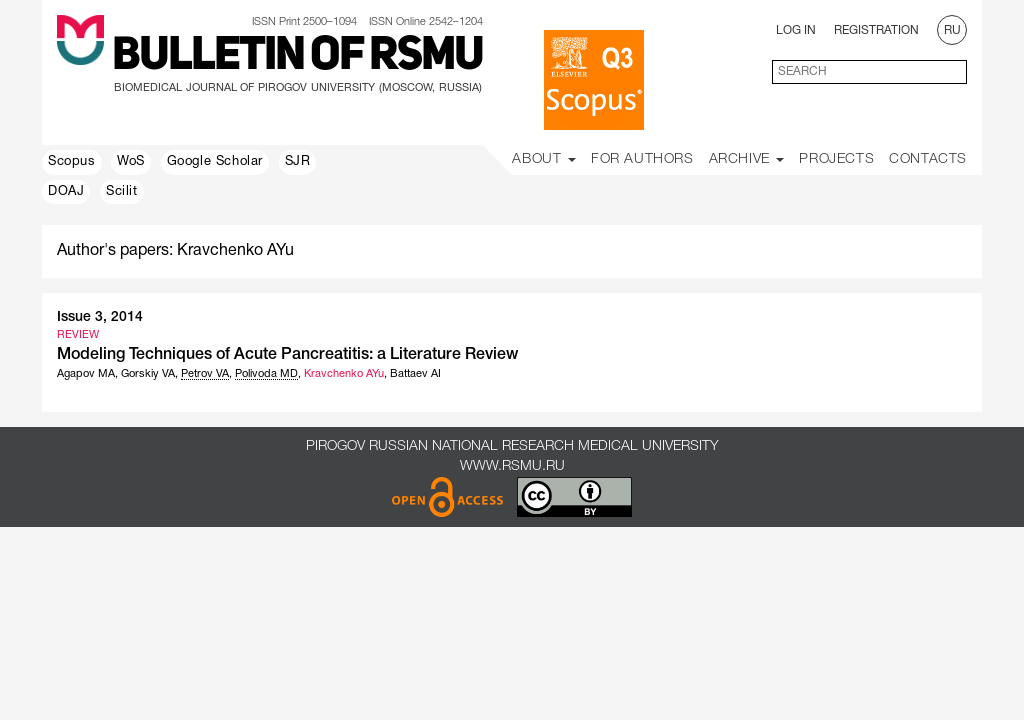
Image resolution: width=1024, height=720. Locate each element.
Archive (747, 159)
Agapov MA (86, 374)
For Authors (642, 159)
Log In (796, 30)
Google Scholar (215, 162)
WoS (131, 162)
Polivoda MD (266, 374)
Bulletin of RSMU (297, 57)
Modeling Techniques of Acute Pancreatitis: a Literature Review (287, 355)
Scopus (72, 162)
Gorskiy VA (148, 374)
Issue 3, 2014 (100, 317)
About (544, 159)
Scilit (122, 192)
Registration (876, 30)
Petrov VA (205, 374)
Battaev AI (415, 374)
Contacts (928, 159)
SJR (298, 162)
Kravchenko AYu (344, 374)
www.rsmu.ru (512, 466)
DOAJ (66, 192)
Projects (836, 159)
